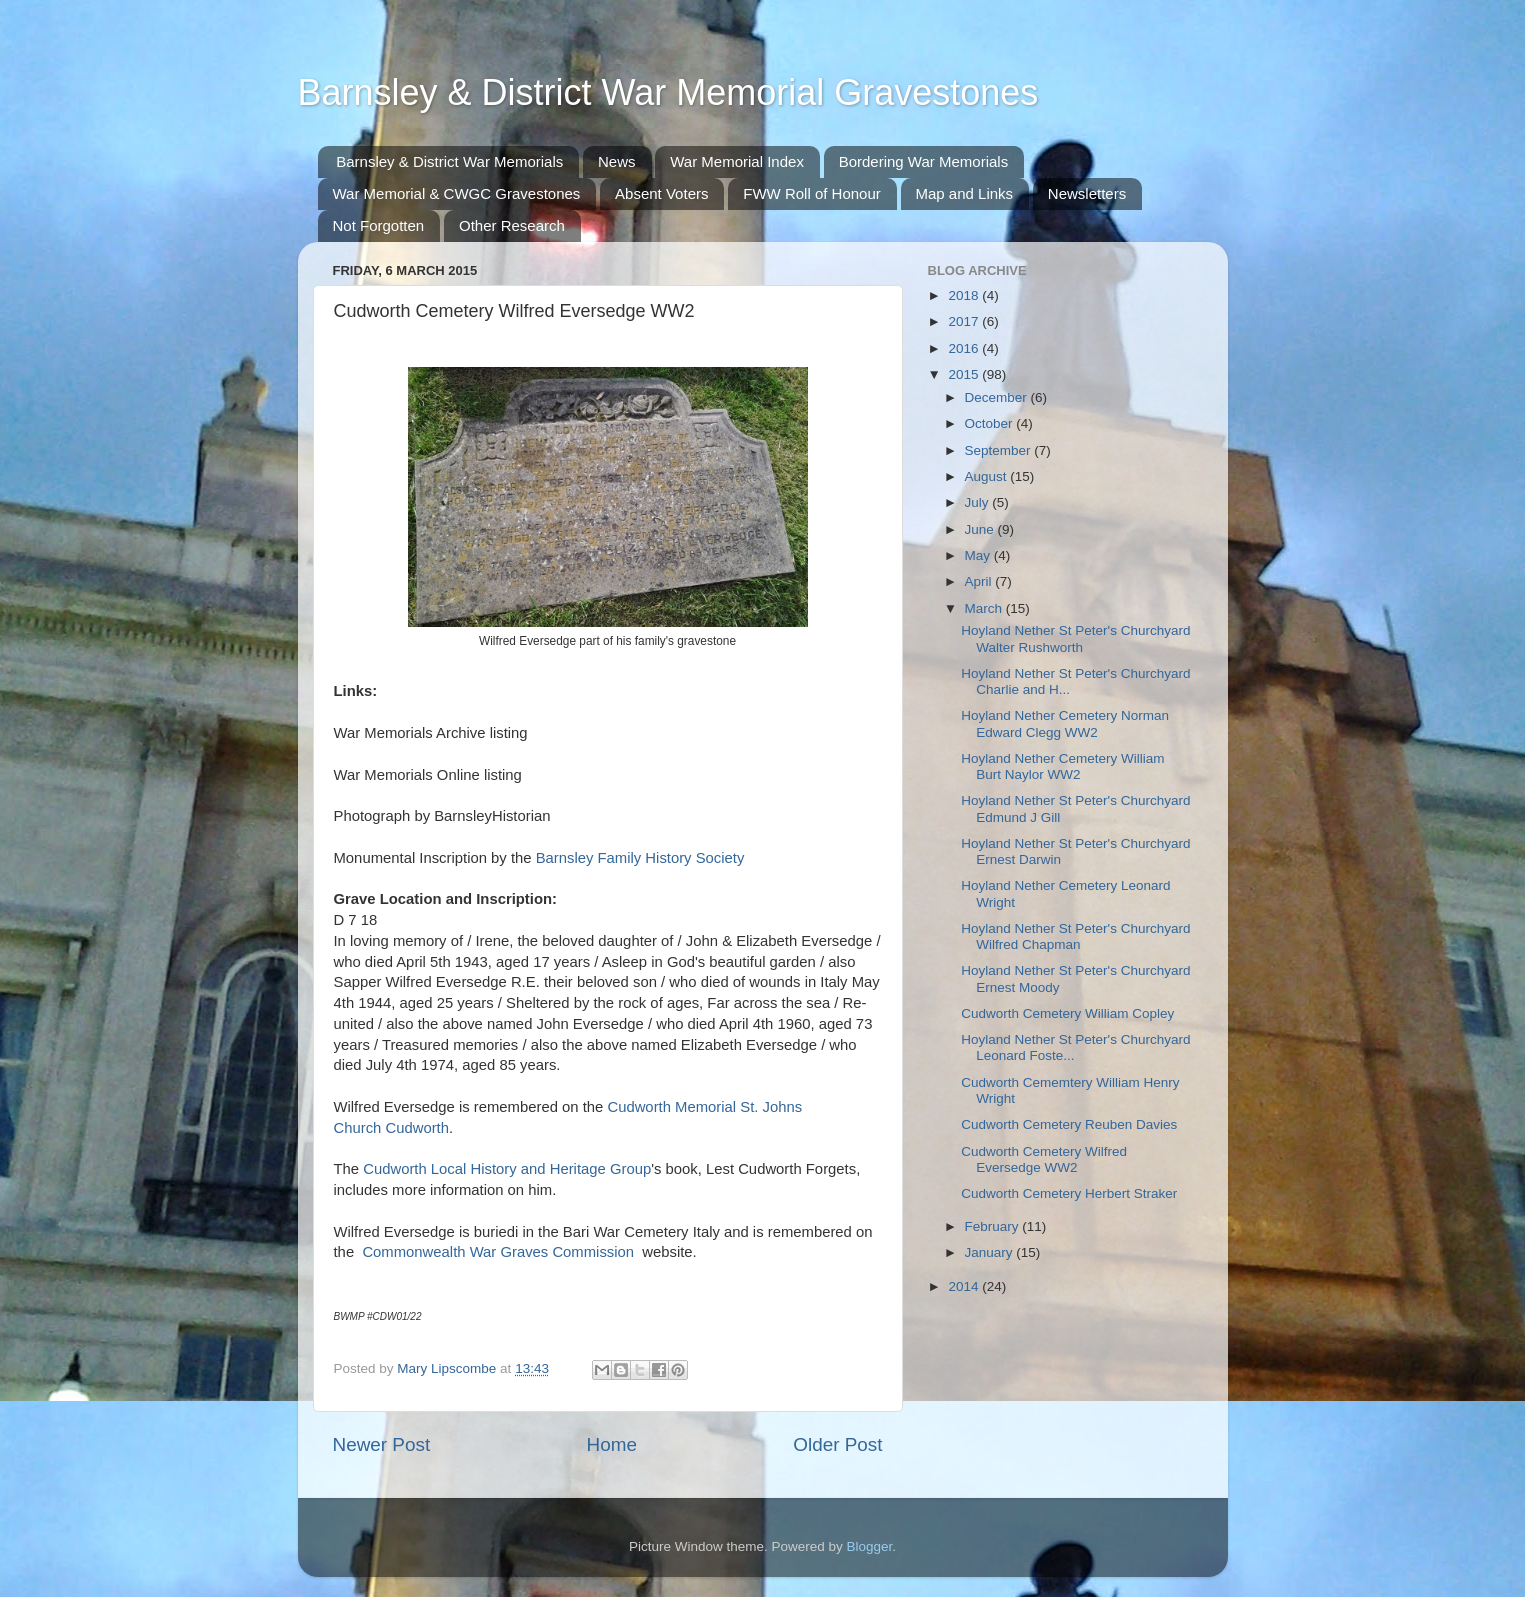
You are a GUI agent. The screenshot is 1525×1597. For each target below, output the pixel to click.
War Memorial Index (737, 161)
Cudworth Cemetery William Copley (1067, 1013)
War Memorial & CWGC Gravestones (457, 193)
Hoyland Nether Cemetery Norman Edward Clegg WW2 (1065, 723)
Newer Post (382, 1444)
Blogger (870, 1546)
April (980, 581)
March (985, 608)
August (988, 476)
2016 (965, 348)
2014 (965, 1286)
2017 (965, 321)
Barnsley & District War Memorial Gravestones (668, 92)
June (981, 529)
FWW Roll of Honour (812, 193)
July (979, 502)
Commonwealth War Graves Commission (498, 1252)
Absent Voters (661, 193)
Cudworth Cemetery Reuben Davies (1069, 1124)
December (998, 397)
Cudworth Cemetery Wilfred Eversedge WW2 (1044, 1159)
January (991, 1252)
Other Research (512, 225)
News (617, 161)
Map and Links (965, 193)
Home (612, 1444)
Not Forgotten (379, 225)
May (979, 555)
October (991, 423)
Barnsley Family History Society (640, 858)
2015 (965, 374)
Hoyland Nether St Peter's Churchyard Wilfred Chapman (1075, 936)
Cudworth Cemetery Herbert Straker (1069, 1193)
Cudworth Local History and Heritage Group (507, 1169)
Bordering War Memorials (924, 161)
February (994, 1226)
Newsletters (1087, 193)
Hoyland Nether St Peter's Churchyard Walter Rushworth (1075, 638)
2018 (965, 295)
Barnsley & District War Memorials (449, 161)
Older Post (837, 1444)
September (1000, 450)
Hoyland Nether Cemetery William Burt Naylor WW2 (1062, 766)
